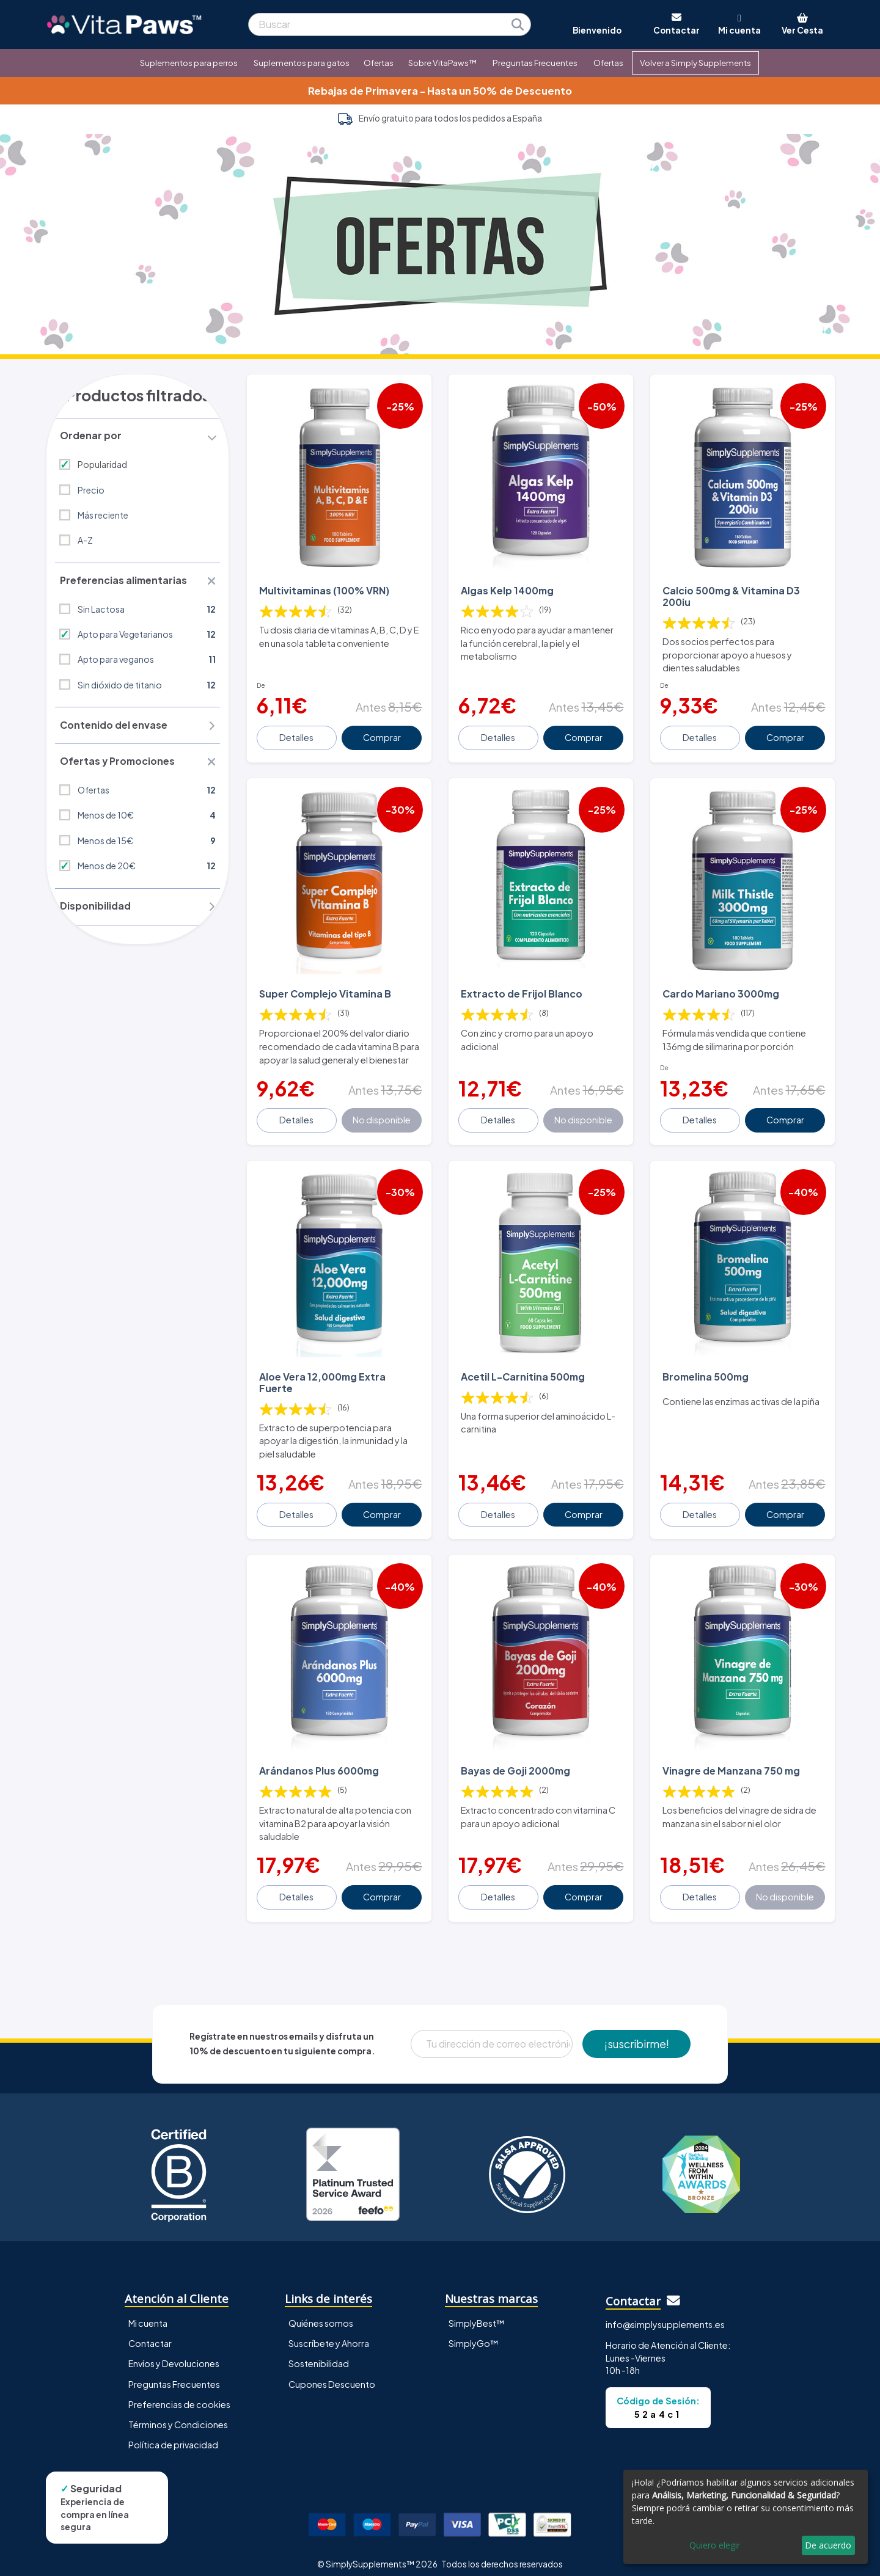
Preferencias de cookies (179, 2395)
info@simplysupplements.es (665, 2315)
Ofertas (379, 62)
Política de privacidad (173, 2435)
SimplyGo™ (474, 2334)
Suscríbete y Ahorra (328, 2334)
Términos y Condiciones (178, 2415)
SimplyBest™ (477, 2314)
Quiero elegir (714, 2545)
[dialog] (745, 2517)
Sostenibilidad (318, 2354)
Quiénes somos (320, 2314)
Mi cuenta (147, 2314)
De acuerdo (828, 2545)
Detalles (297, 731)
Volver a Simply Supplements (695, 62)
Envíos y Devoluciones (173, 2354)
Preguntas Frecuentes (535, 62)
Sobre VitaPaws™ (442, 62)
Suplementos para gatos (302, 62)
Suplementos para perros (189, 62)
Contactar (150, 2334)
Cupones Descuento (331, 2375)
